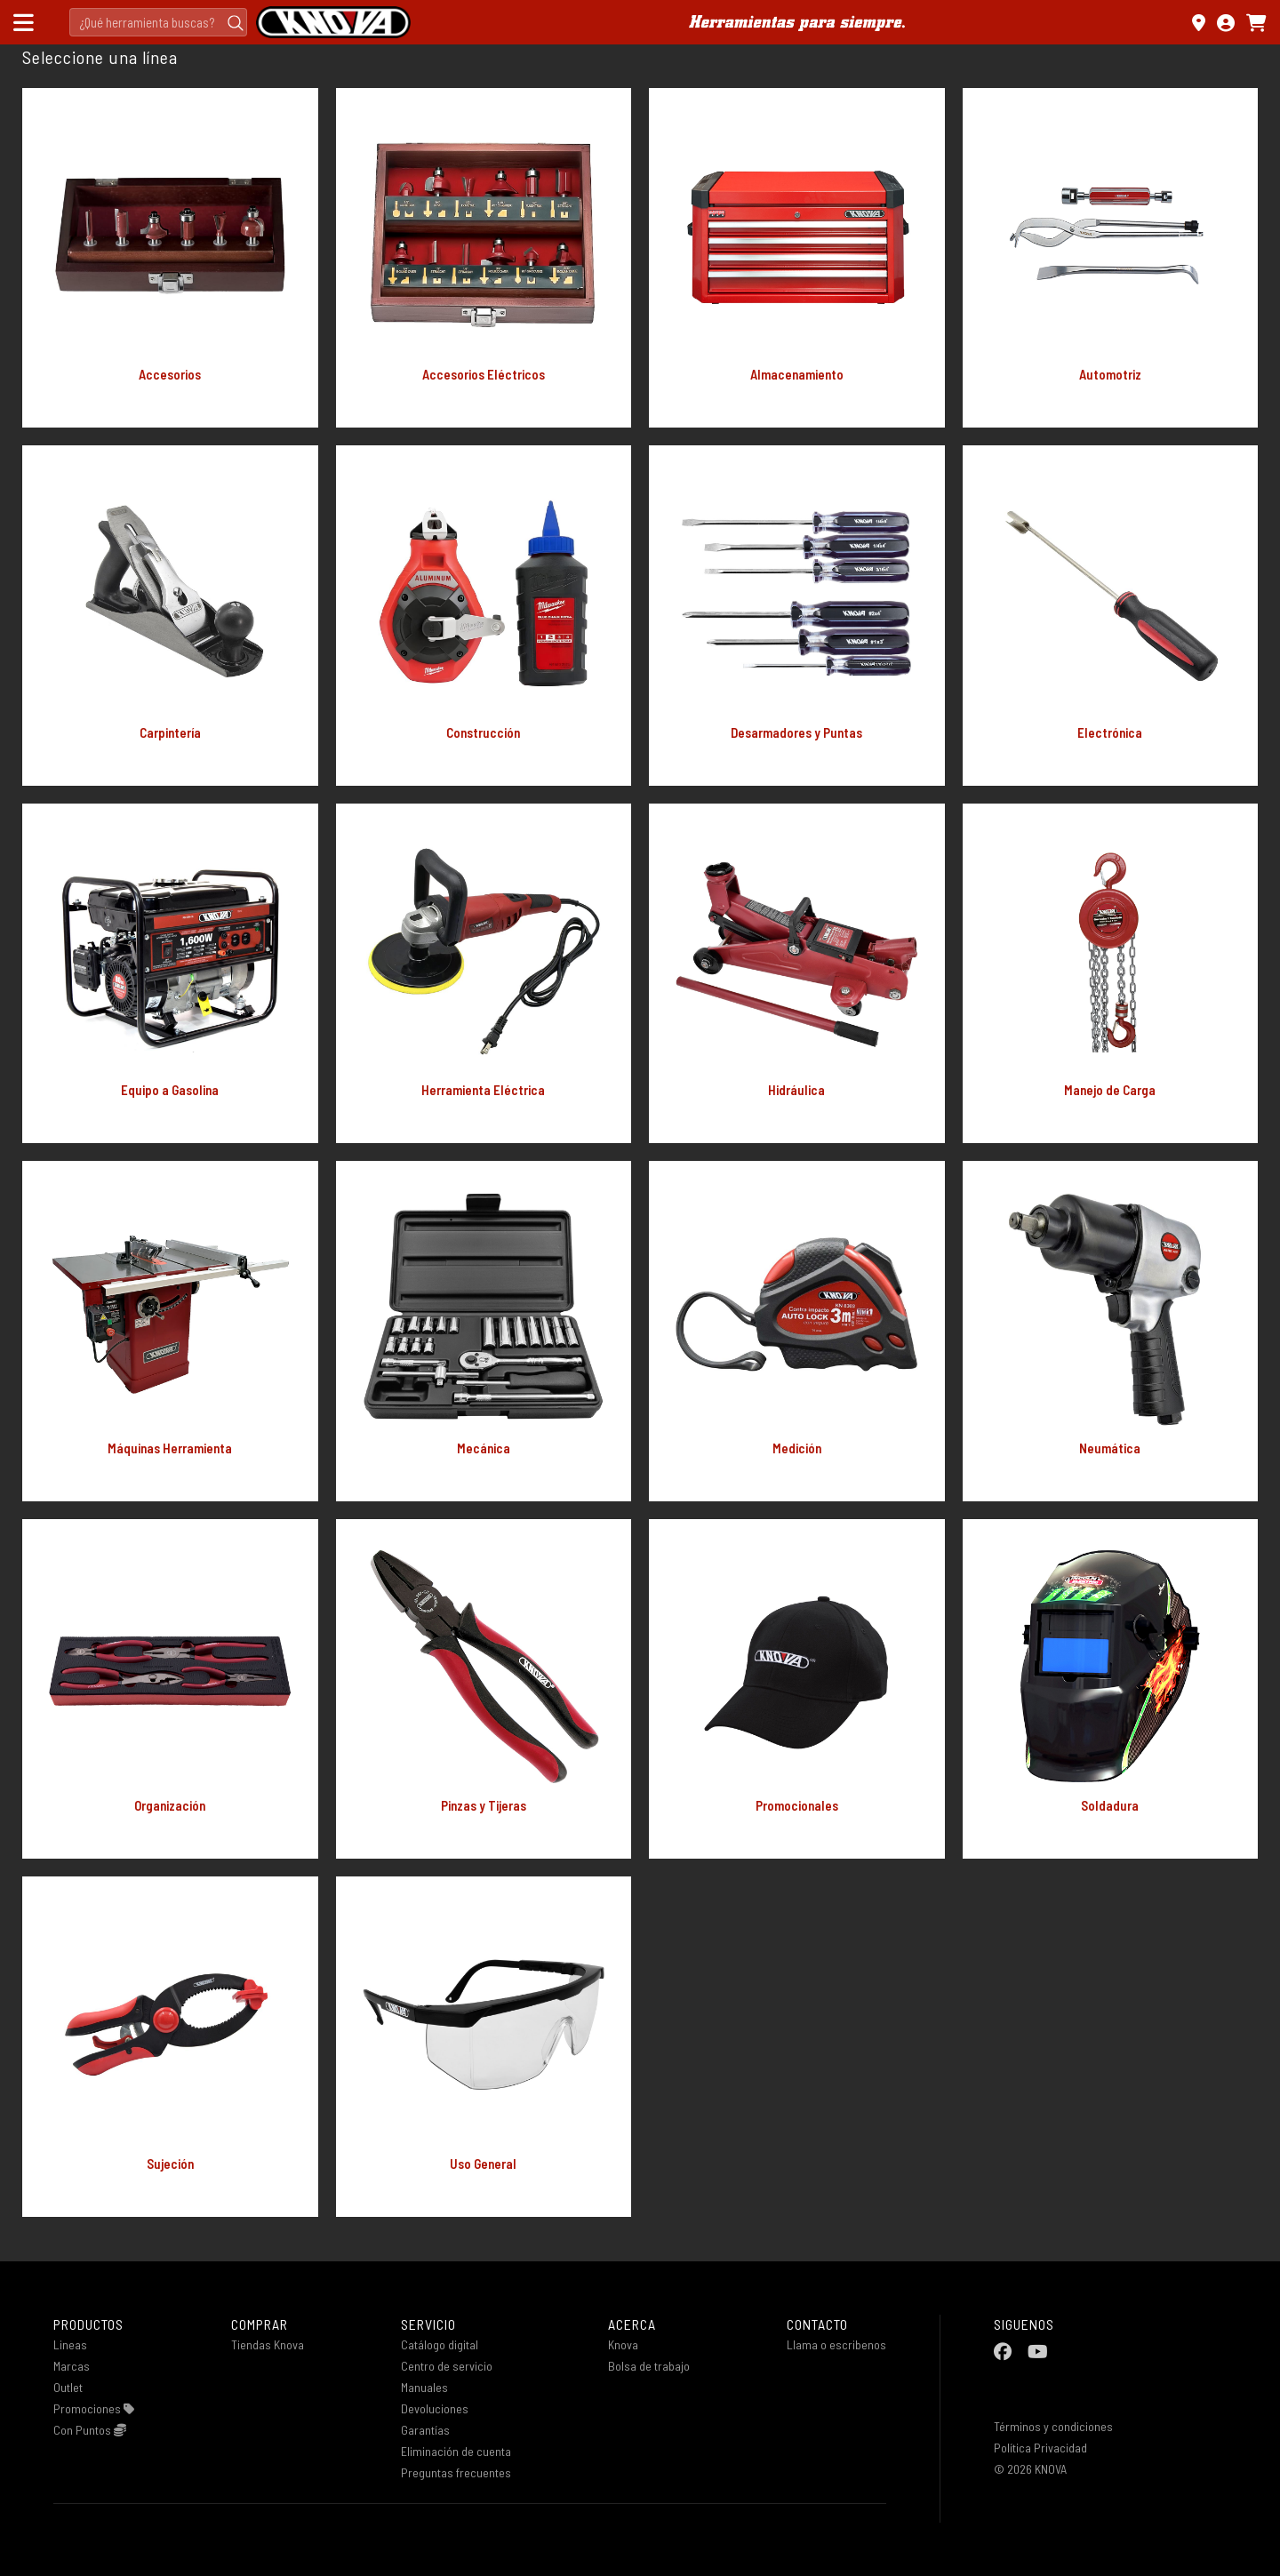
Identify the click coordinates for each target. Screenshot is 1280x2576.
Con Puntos (89, 2429)
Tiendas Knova (267, 2344)
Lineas (70, 2344)
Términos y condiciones (1053, 2426)
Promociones (93, 2408)
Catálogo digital (439, 2344)
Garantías (425, 2429)
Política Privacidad (1040, 2447)
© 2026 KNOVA (1030, 2468)
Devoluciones (434, 2408)
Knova (623, 2344)
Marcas (71, 2365)
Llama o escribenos (836, 2344)
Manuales (424, 2387)
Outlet (68, 2387)
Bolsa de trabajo (649, 2365)
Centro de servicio (446, 2365)
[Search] (158, 22)
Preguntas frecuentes (456, 2472)
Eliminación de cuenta (456, 2451)
